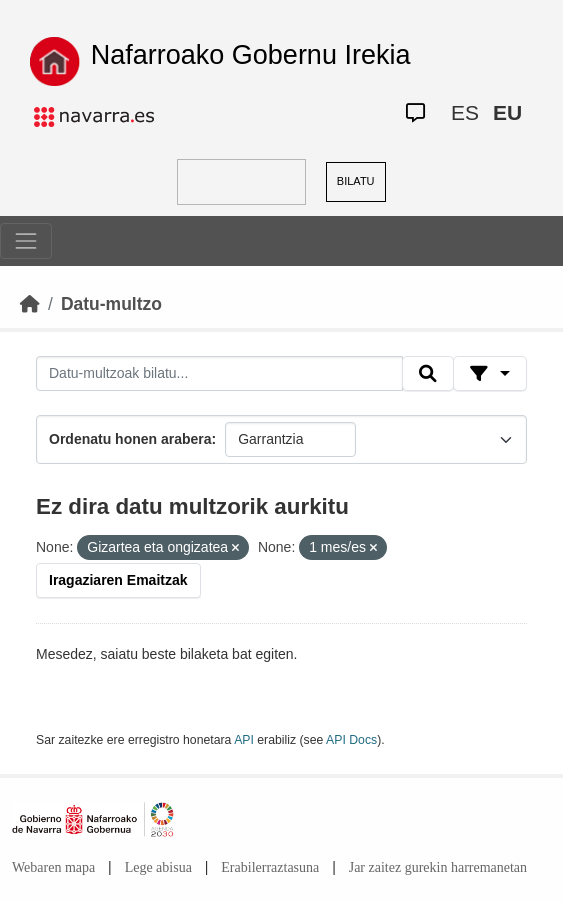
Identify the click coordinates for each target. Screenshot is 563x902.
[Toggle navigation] (26, 241)
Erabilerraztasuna (270, 867)
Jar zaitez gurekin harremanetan (438, 867)
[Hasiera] (30, 304)
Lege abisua (158, 867)
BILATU (356, 181)
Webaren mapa (53, 867)
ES (465, 112)
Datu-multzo (111, 304)
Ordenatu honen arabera (130, 439)
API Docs (351, 740)
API (244, 740)
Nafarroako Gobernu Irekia (251, 55)
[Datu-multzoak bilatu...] (219, 374)
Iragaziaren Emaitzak (118, 580)
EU (507, 112)
